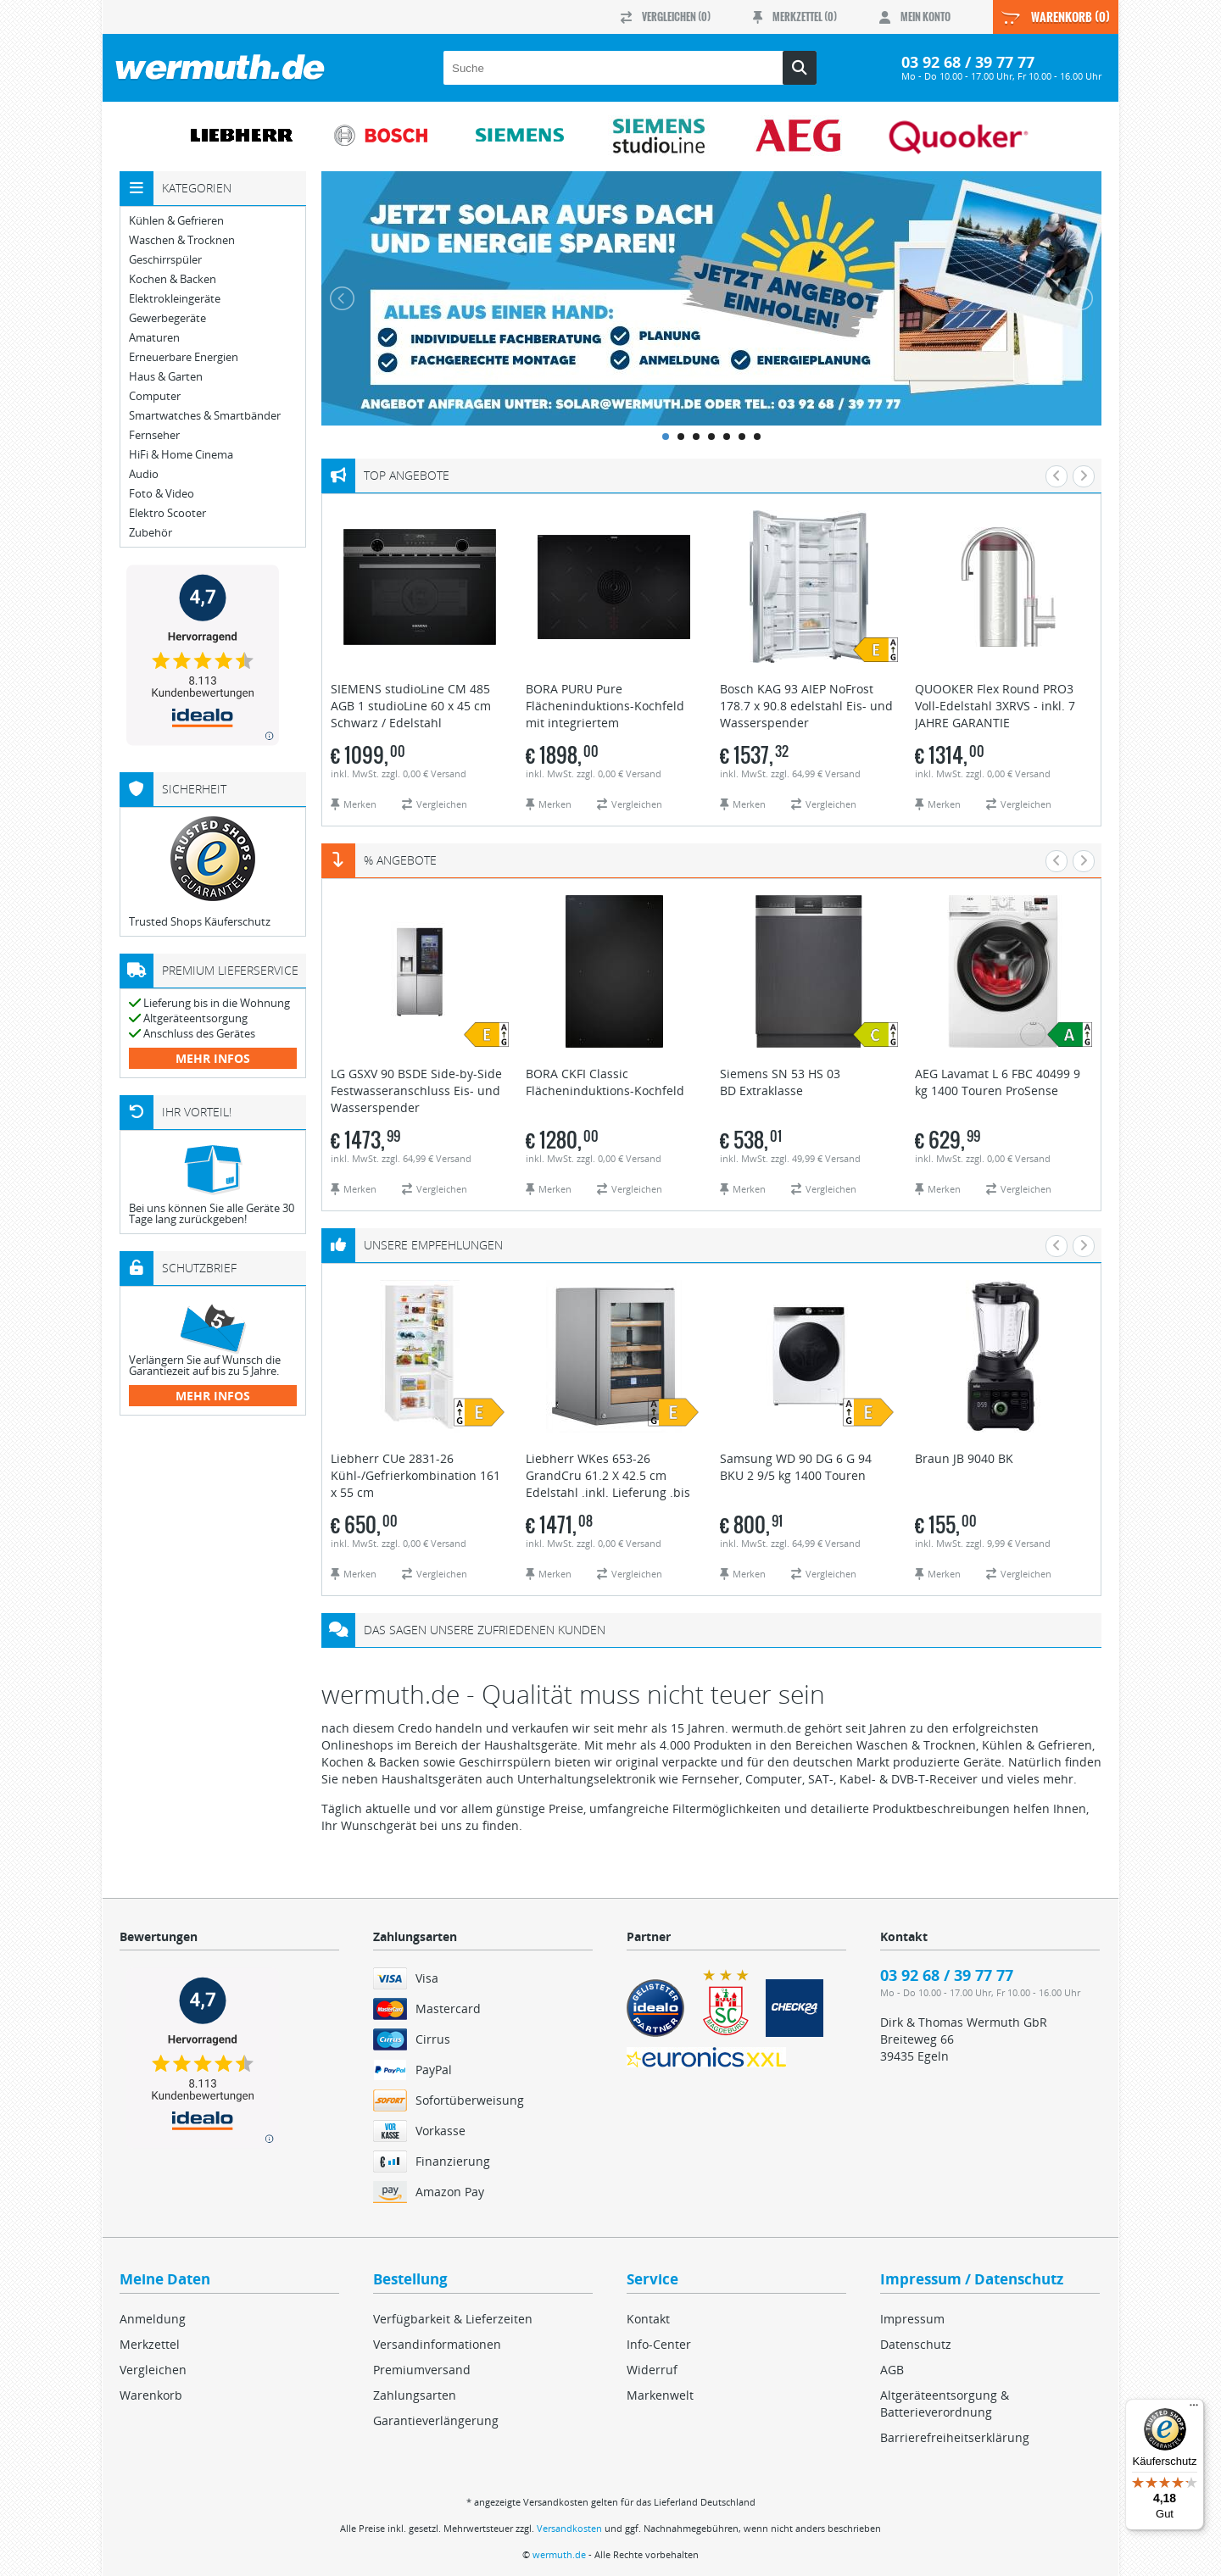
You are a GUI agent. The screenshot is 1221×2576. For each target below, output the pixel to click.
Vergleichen (153, 2370)
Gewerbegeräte (167, 318)
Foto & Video (161, 493)
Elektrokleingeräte (174, 298)
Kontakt (648, 2319)
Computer (155, 396)
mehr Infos (213, 1058)
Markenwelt (660, 2395)
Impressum (912, 2319)
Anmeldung (153, 2319)
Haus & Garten (166, 376)
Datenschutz (915, 2344)
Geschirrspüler (165, 259)
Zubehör (150, 532)
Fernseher (154, 435)
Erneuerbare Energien (183, 357)
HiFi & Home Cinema (181, 454)
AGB (892, 2370)
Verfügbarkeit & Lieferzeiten (452, 2319)
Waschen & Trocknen (182, 240)
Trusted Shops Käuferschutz (199, 921)
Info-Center (659, 2344)
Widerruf (652, 2370)
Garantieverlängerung (436, 2420)
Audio (144, 474)
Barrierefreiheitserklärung (954, 2437)
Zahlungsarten (414, 2395)
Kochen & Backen (172, 279)
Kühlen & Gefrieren (176, 220)
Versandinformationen (437, 2344)
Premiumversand (422, 2370)
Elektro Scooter (167, 513)
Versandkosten (569, 2528)
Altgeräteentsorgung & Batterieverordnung (944, 2403)
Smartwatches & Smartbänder (205, 415)
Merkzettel (150, 2344)
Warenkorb (151, 2395)
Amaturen (154, 337)
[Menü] (1194, 2409)
